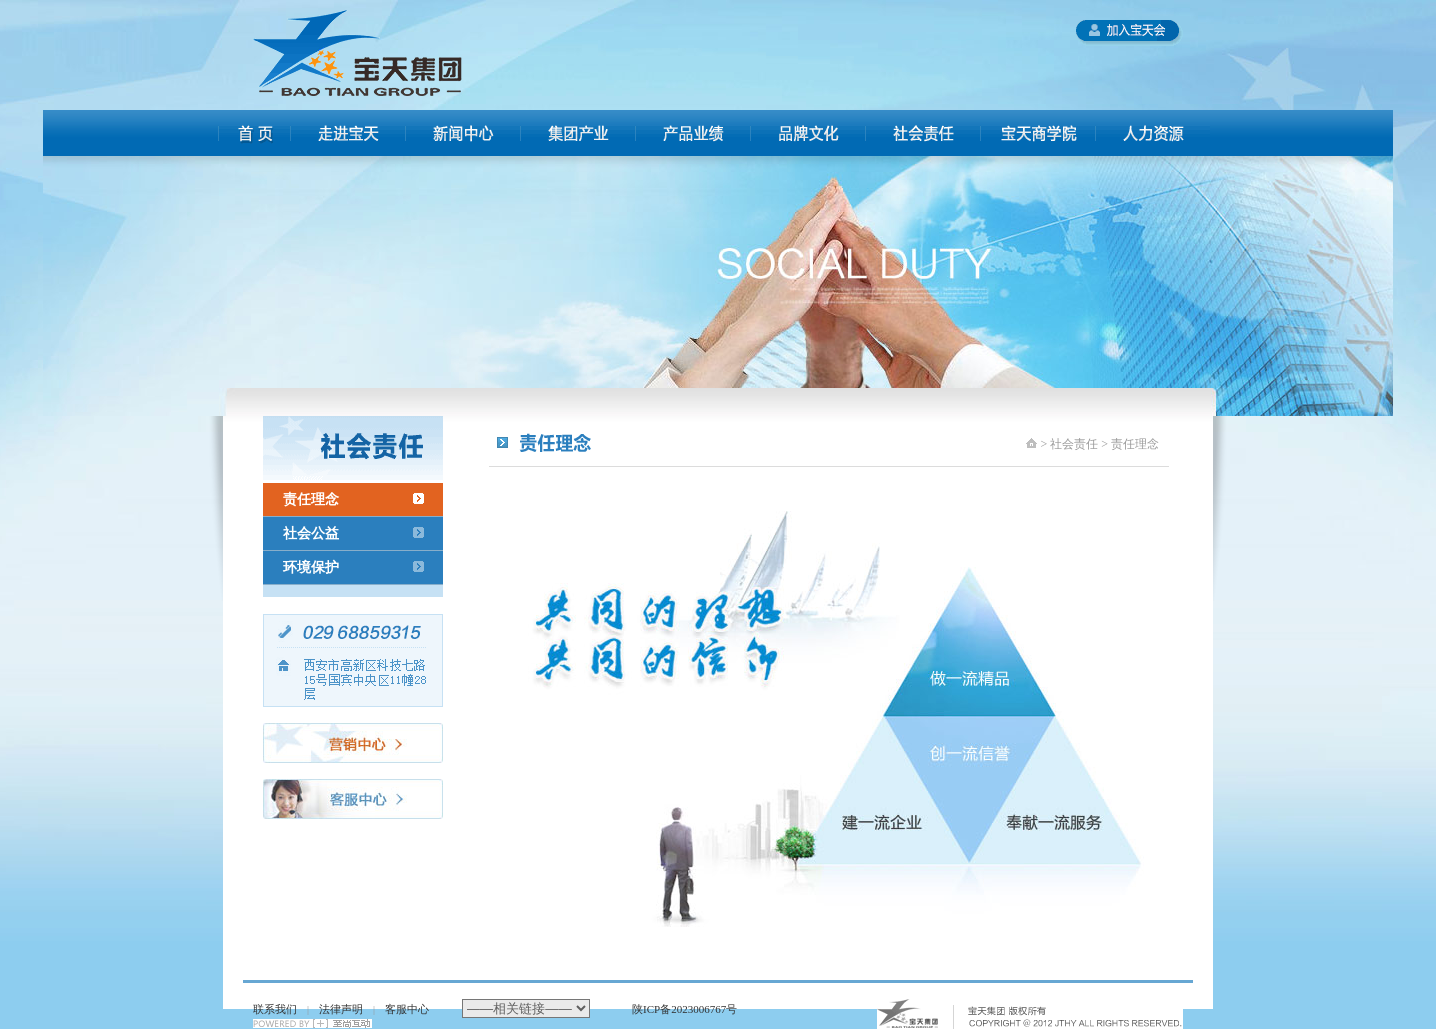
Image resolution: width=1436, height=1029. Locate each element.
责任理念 (311, 499)
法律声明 (341, 1009)
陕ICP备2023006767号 (684, 1009)
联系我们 (275, 1009)
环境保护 (311, 567)
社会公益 (311, 533)
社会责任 (1074, 444)
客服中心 (407, 1009)
